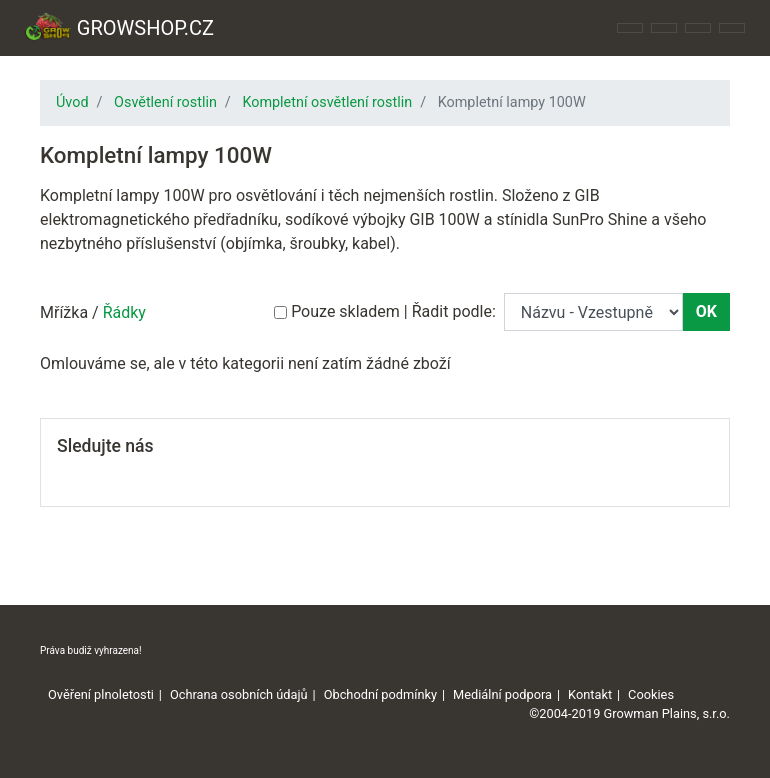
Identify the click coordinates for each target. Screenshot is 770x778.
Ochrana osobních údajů (239, 694)
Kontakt (590, 694)
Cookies (651, 694)
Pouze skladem (345, 311)
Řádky (124, 312)
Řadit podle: (454, 311)
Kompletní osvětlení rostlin (327, 102)
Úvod (72, 102)
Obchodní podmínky (380, 694)
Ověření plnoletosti (101, 694)
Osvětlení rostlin (165, 102)
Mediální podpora (502, 694)
